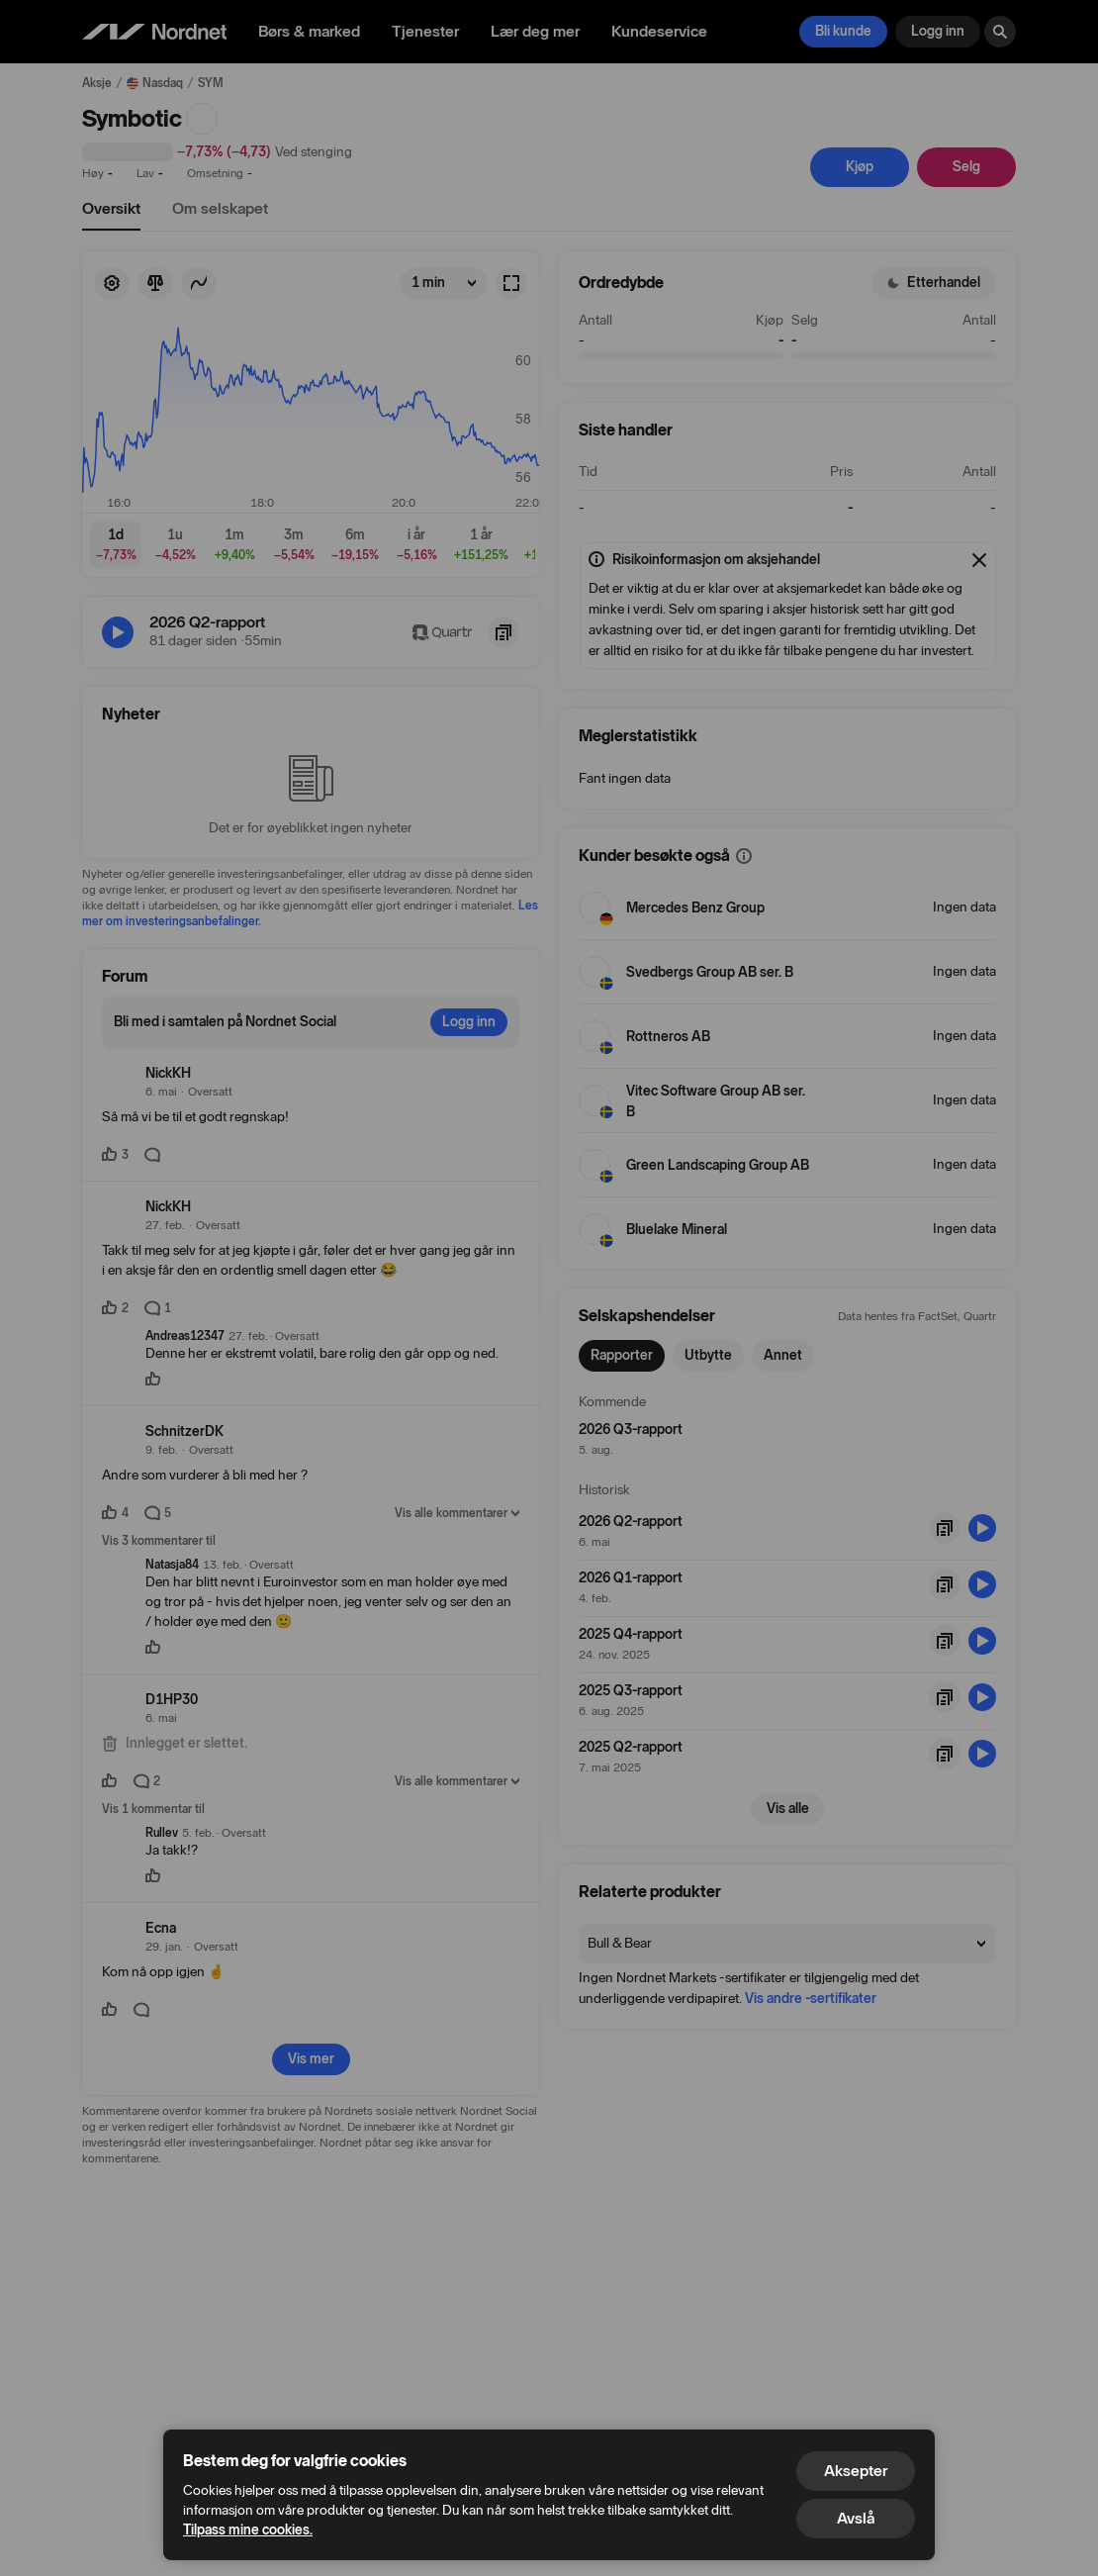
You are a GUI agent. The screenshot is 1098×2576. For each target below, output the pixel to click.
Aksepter (855, 2470)
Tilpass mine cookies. (248, 2530)
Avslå (855, 2518)
